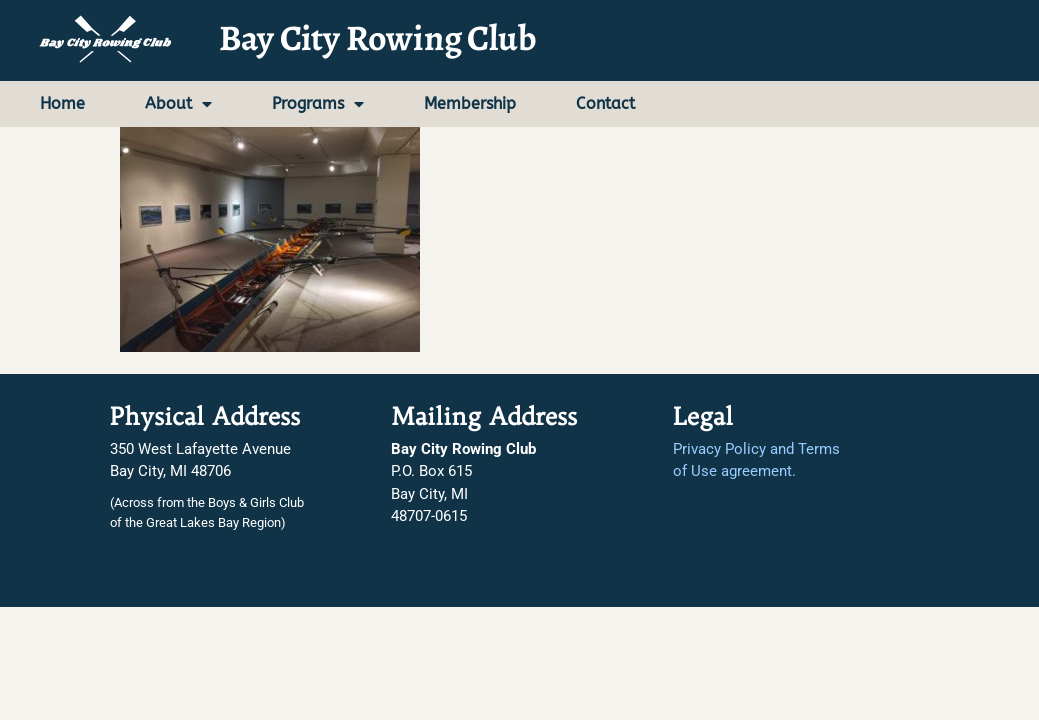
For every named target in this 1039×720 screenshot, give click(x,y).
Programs (318, 104)
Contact (605, 103)
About (178, 104)
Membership (470, 103)
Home (62, 103)
